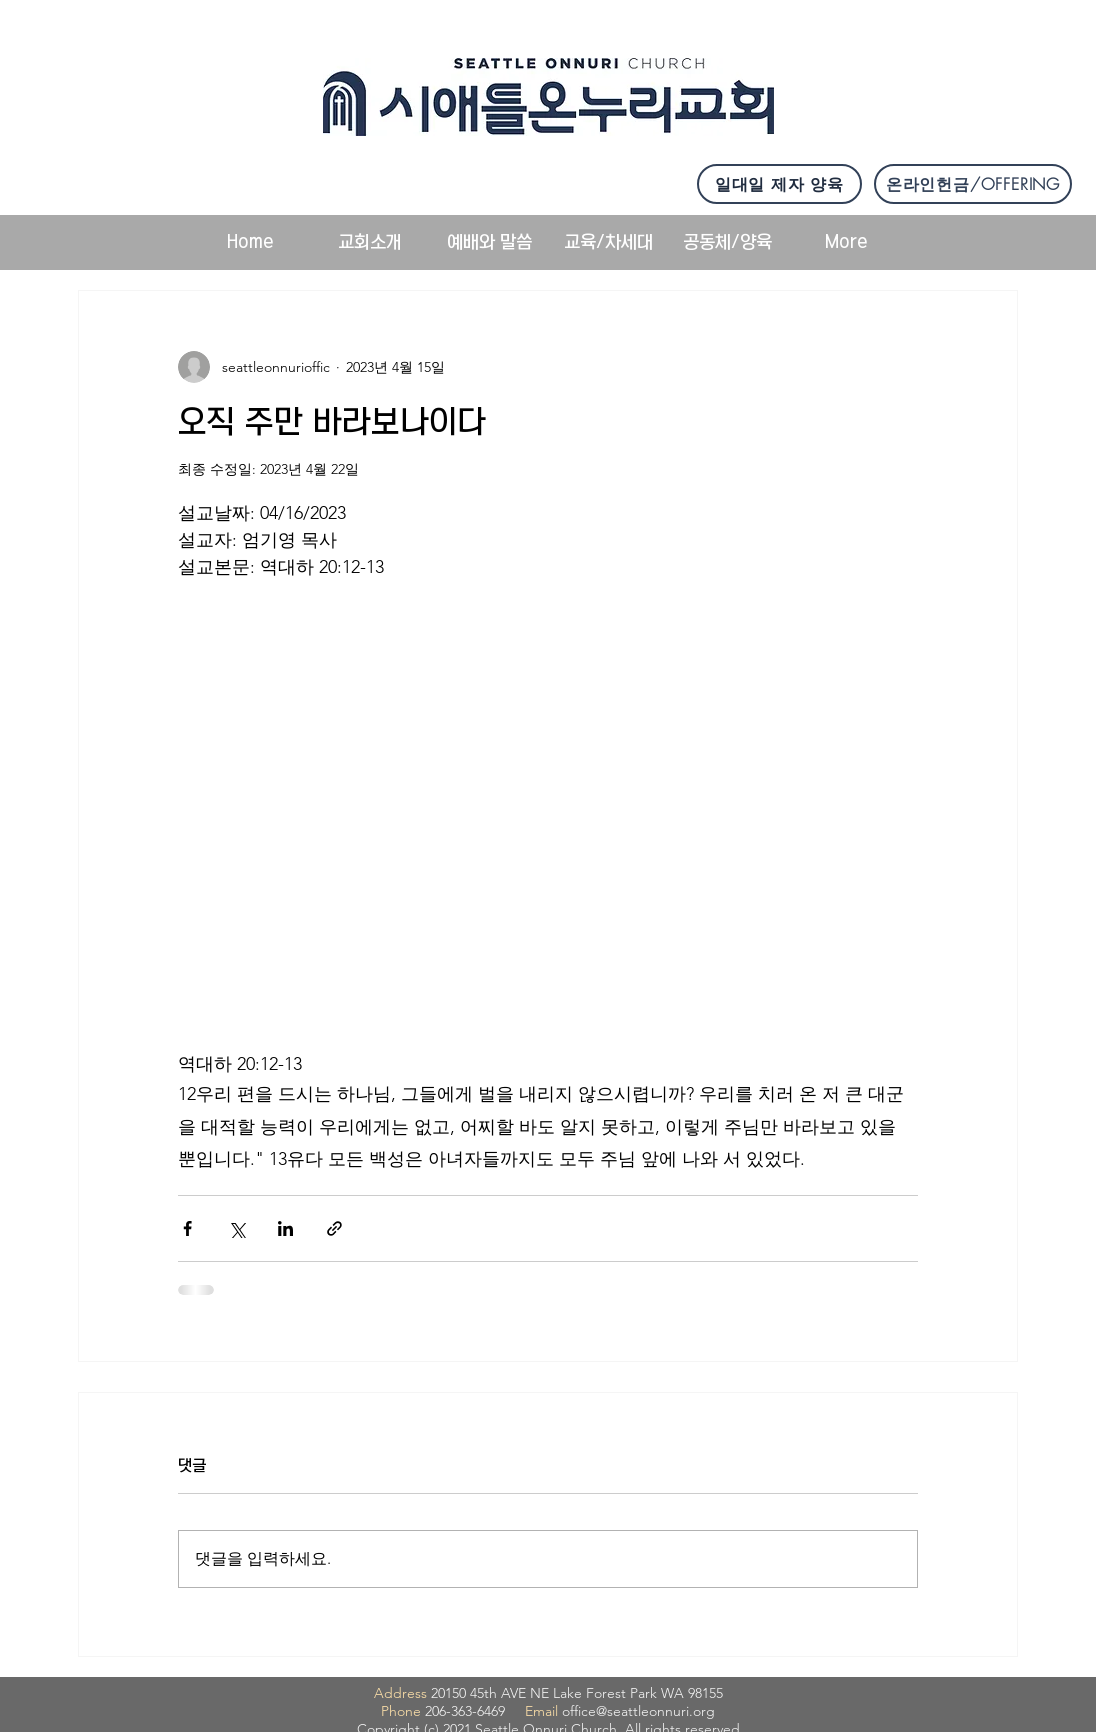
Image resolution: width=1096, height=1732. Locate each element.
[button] (370, 242)
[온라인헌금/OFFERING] (973, 184)
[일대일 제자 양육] (779, 184)
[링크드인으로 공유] (285, 1228)
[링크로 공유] (334, 1228)
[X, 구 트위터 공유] (236, 1228)
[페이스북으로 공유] (187, 1228)
